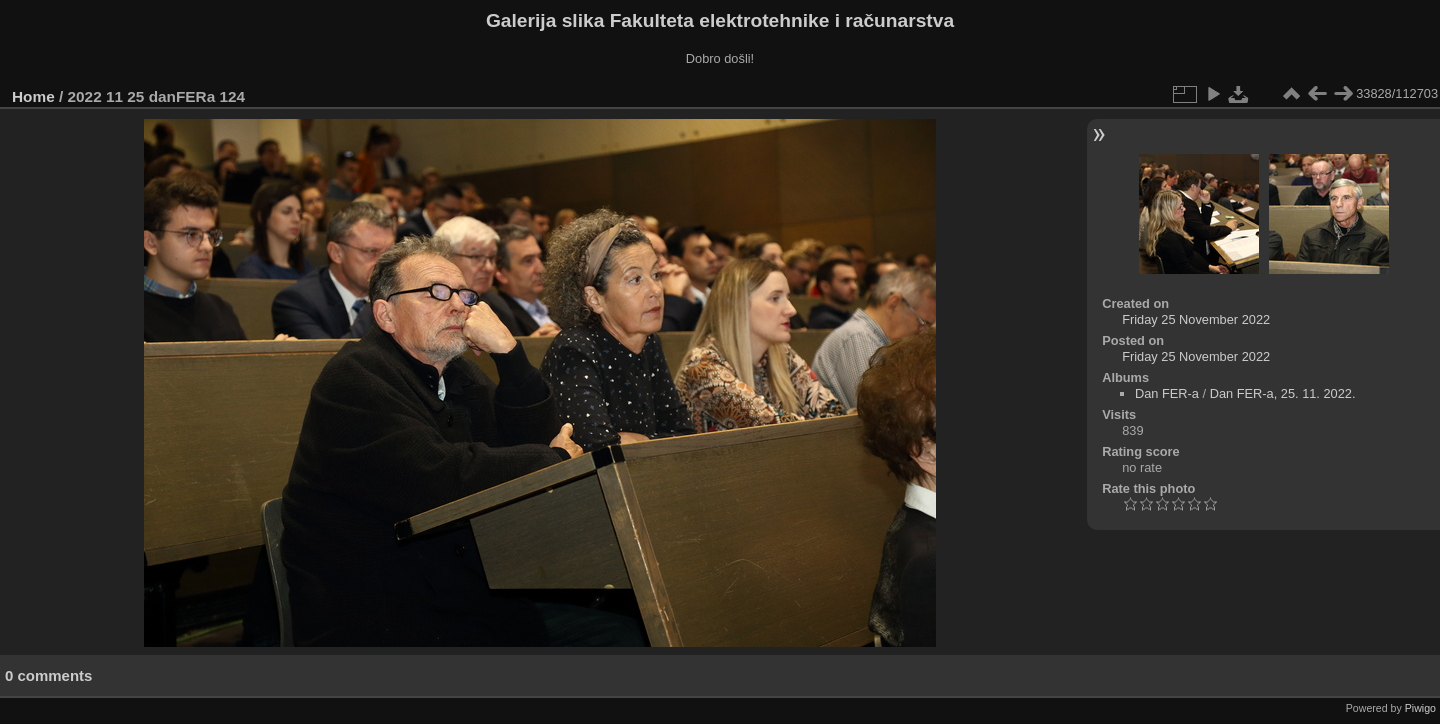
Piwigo (1420, 708)
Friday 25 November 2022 (1196, 319)
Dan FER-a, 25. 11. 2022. (1283, 393)
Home (33, 96)
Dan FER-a (1167, 393)
